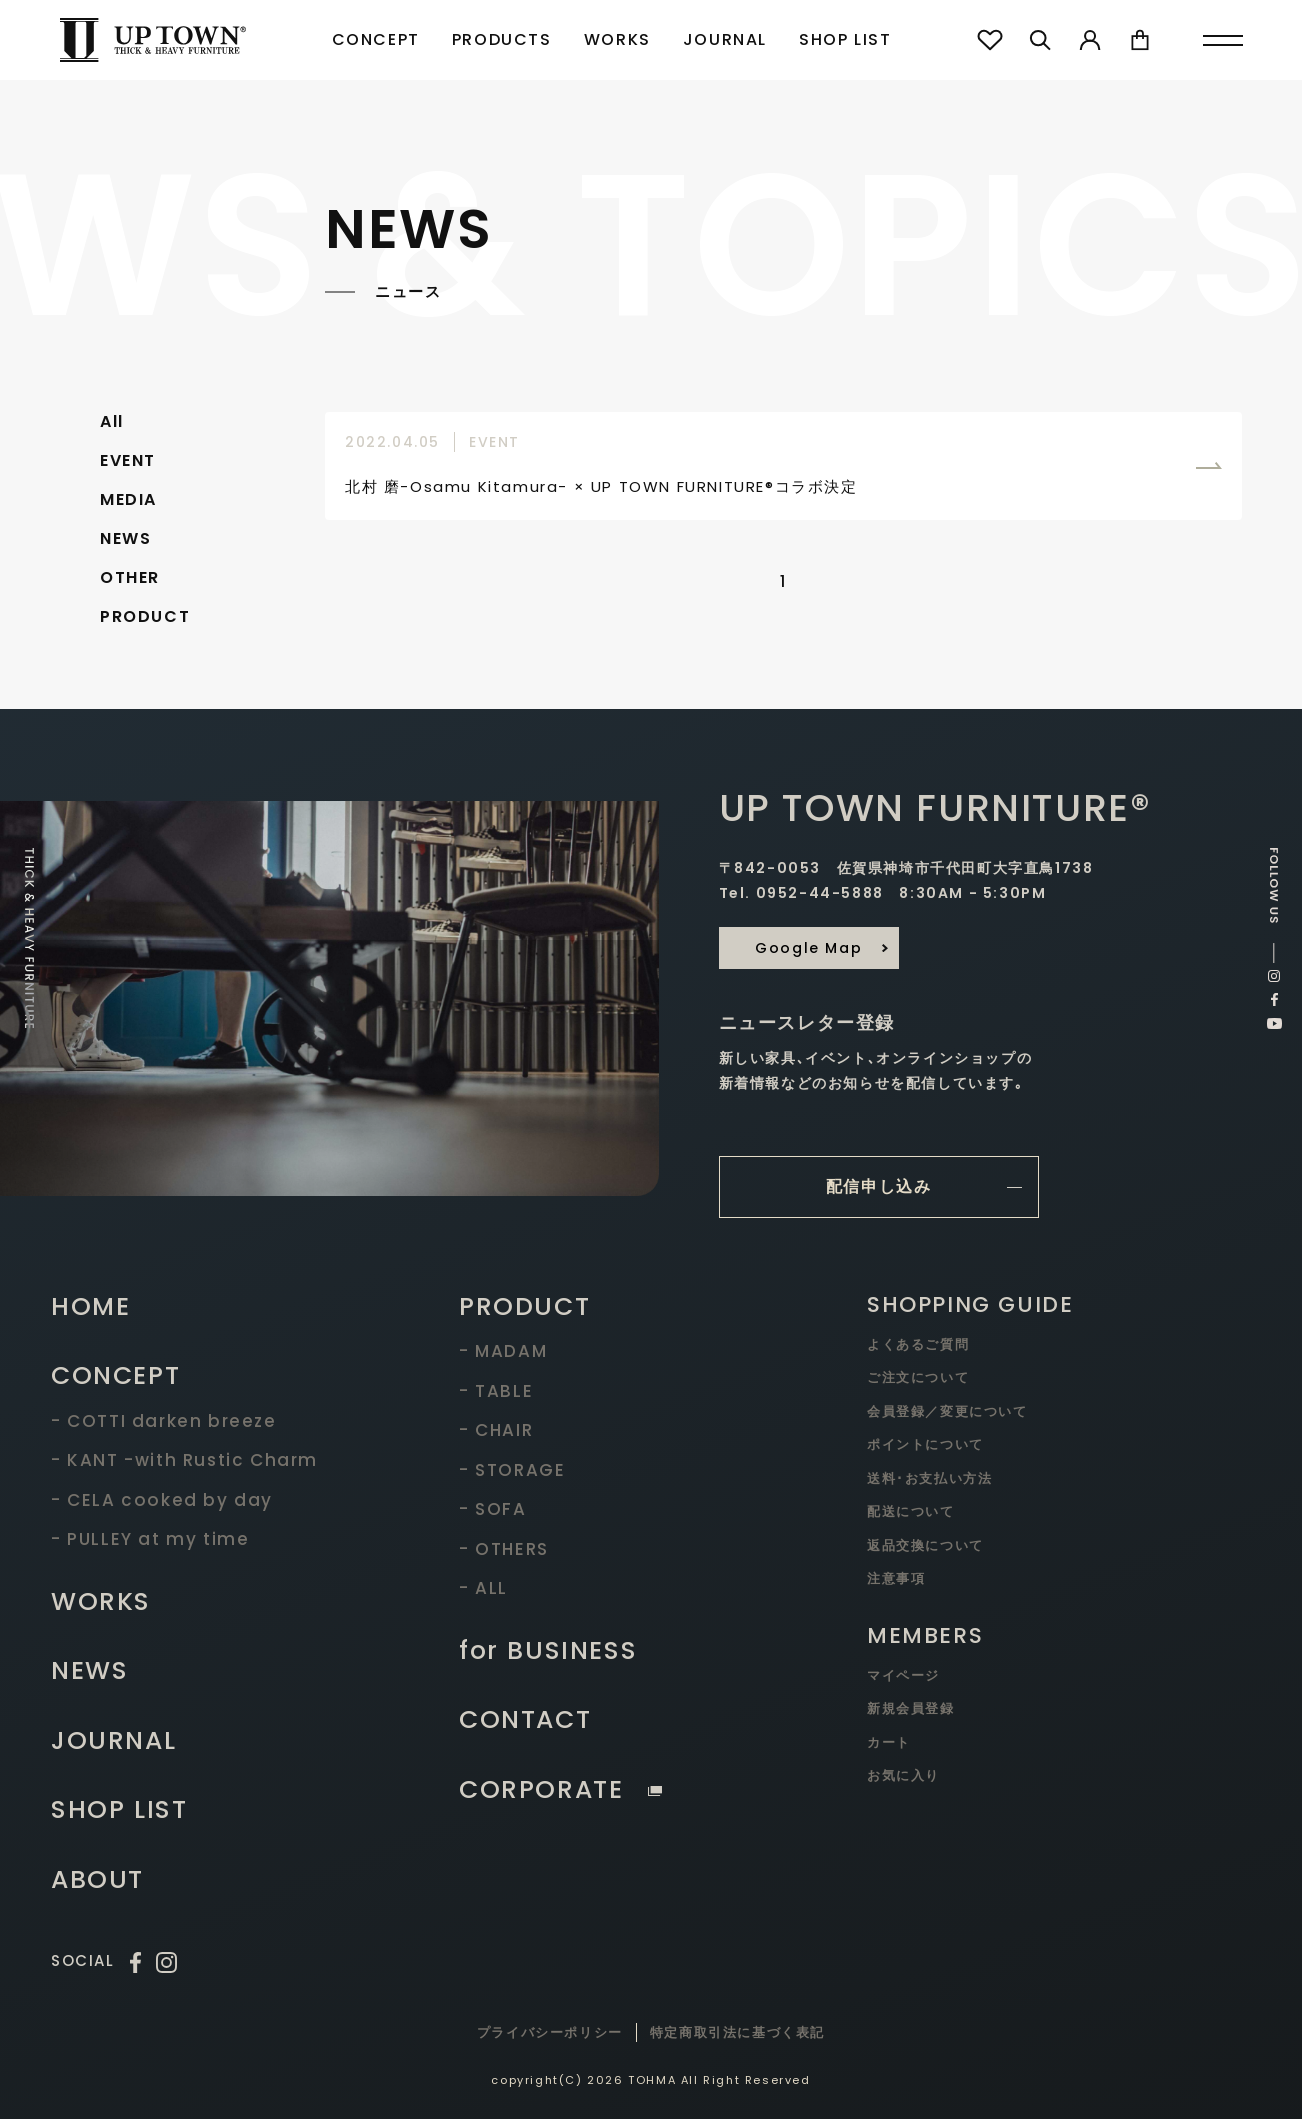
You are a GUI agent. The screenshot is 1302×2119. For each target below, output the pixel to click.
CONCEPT (376, 39)
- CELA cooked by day (162, 1500)
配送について (911, 1511)
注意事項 (896, 1578)
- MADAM (503, 1351)
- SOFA (493, 1509)
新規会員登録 (911, 1708)
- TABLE (496, 1391)
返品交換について (925, 1545)
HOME (90, 1306)
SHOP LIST (845, 39)
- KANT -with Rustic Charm (184, 1460)
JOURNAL (725, 39)
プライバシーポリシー (550, 2032)
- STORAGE (512, 1470)
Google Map (808, 948)
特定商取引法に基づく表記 (737, 2032)
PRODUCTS (502, 39)
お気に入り (903, 1775)
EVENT (128, 460)
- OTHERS (504, 1549)
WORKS (617, 39)
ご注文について (918, 1377)
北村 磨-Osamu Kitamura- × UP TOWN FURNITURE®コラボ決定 (601, 486)
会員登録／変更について (947, 1411)
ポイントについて (925, 1444)
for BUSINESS (548, 1650)
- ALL (483, 1588)
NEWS (125, 538)
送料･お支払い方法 (929, 1478)
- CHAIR (496, 1430)
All (112, 421)
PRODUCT (145, 616)
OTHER (130, 577)
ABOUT (97, 1879)
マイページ (903, 1675)
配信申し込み (879, 1186)
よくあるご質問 (918, 1344)
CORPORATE (560, 1789)
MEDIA (128, 499)
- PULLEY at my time (150, 1539)
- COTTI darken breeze (164, 1421)
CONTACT (525, 1719)
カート (889, 1742)
